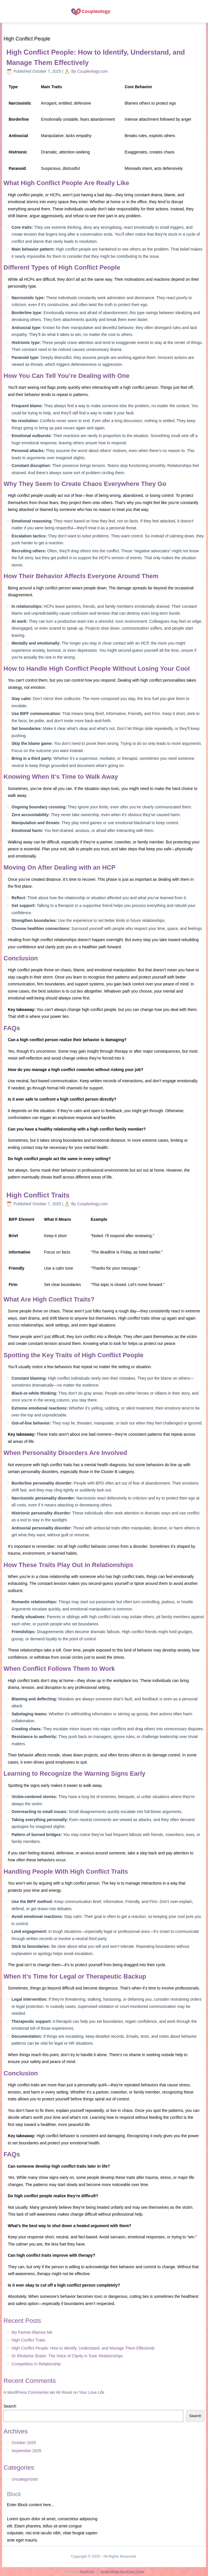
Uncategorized (24, 2479)
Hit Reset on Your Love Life (80, 2392)
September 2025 (26, 2450)
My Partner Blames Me (31, 2332)
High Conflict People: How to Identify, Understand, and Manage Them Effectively (83, 2348)
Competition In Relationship (36, 2364)
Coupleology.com (92, 71)
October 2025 (23, 2442)
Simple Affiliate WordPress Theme (122, 2571)
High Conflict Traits (37, 1195)
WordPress (87, 2571)
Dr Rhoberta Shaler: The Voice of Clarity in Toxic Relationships (67, 2356)
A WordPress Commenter (26, 2392)
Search (9, 2406)
